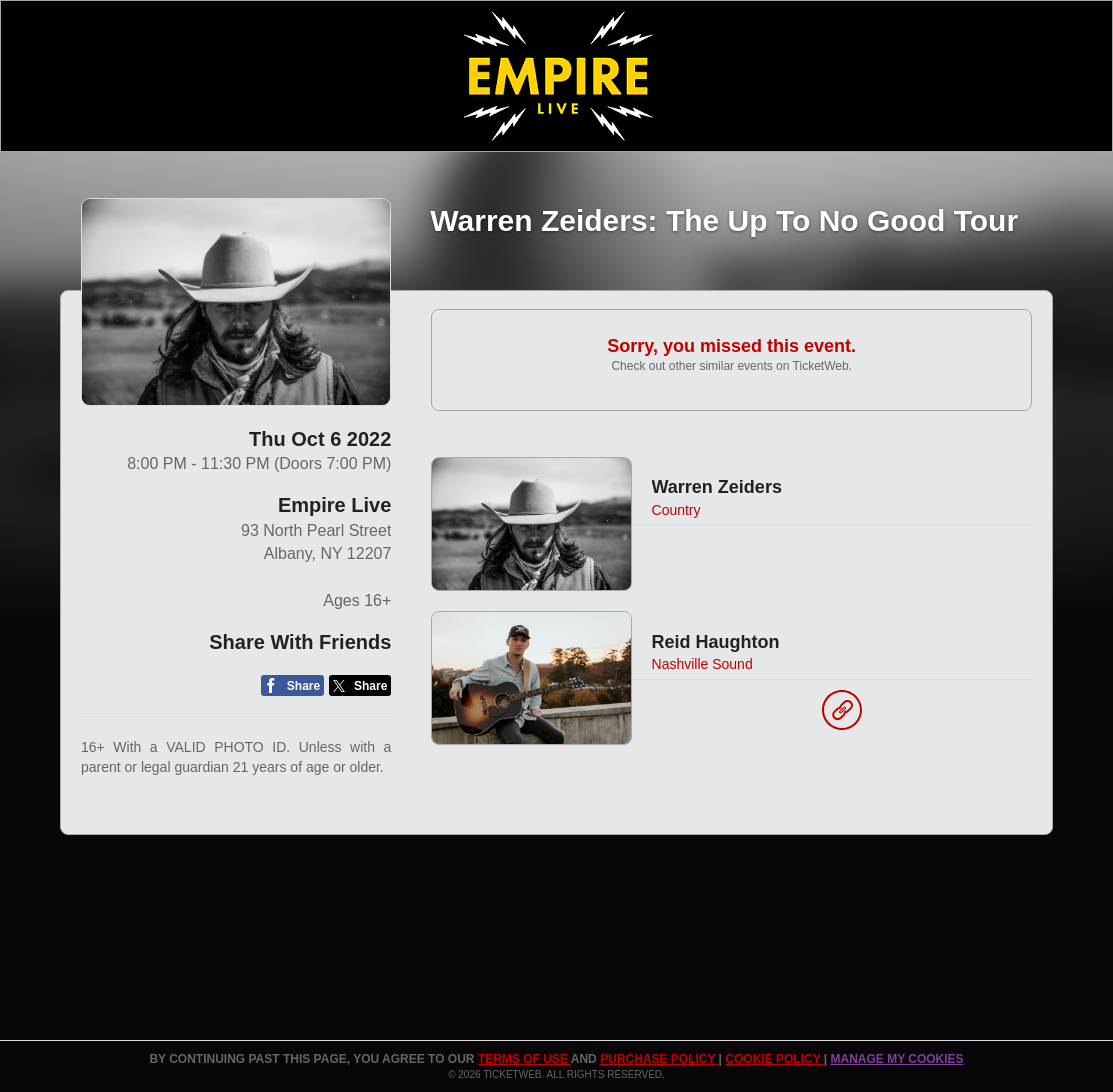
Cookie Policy (774, 1059)
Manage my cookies (896, 1059)
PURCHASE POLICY (659, 1059)
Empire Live (334, 505)
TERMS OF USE (524, 1059)
